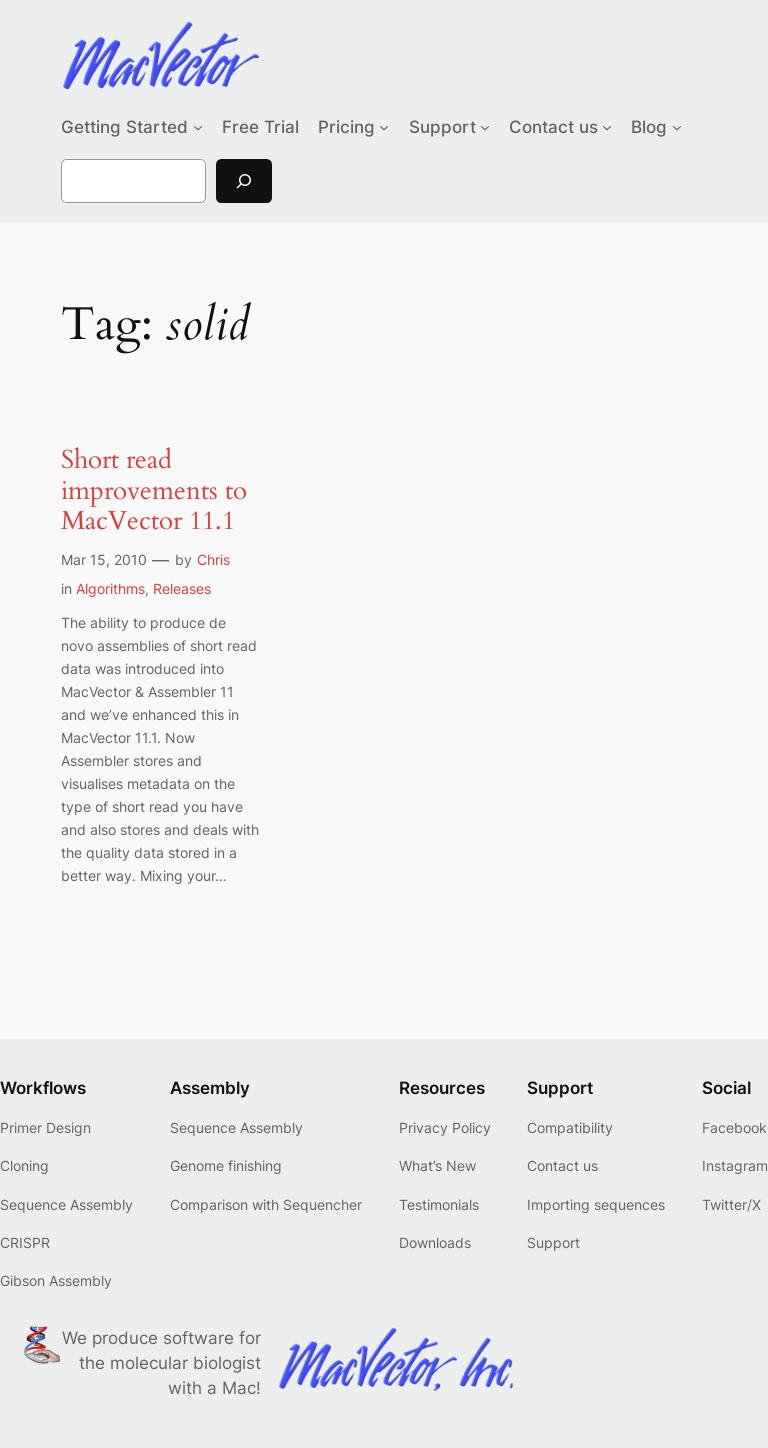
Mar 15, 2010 (104, 559)
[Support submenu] (485, 127)
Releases (182, 588)
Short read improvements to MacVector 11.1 (154, 491)
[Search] (244, 180)
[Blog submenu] (677, 127)
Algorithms (110, 588)
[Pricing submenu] (384, 127)
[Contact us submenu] (607, 127)
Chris (213, 559)
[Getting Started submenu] (198, 127)
